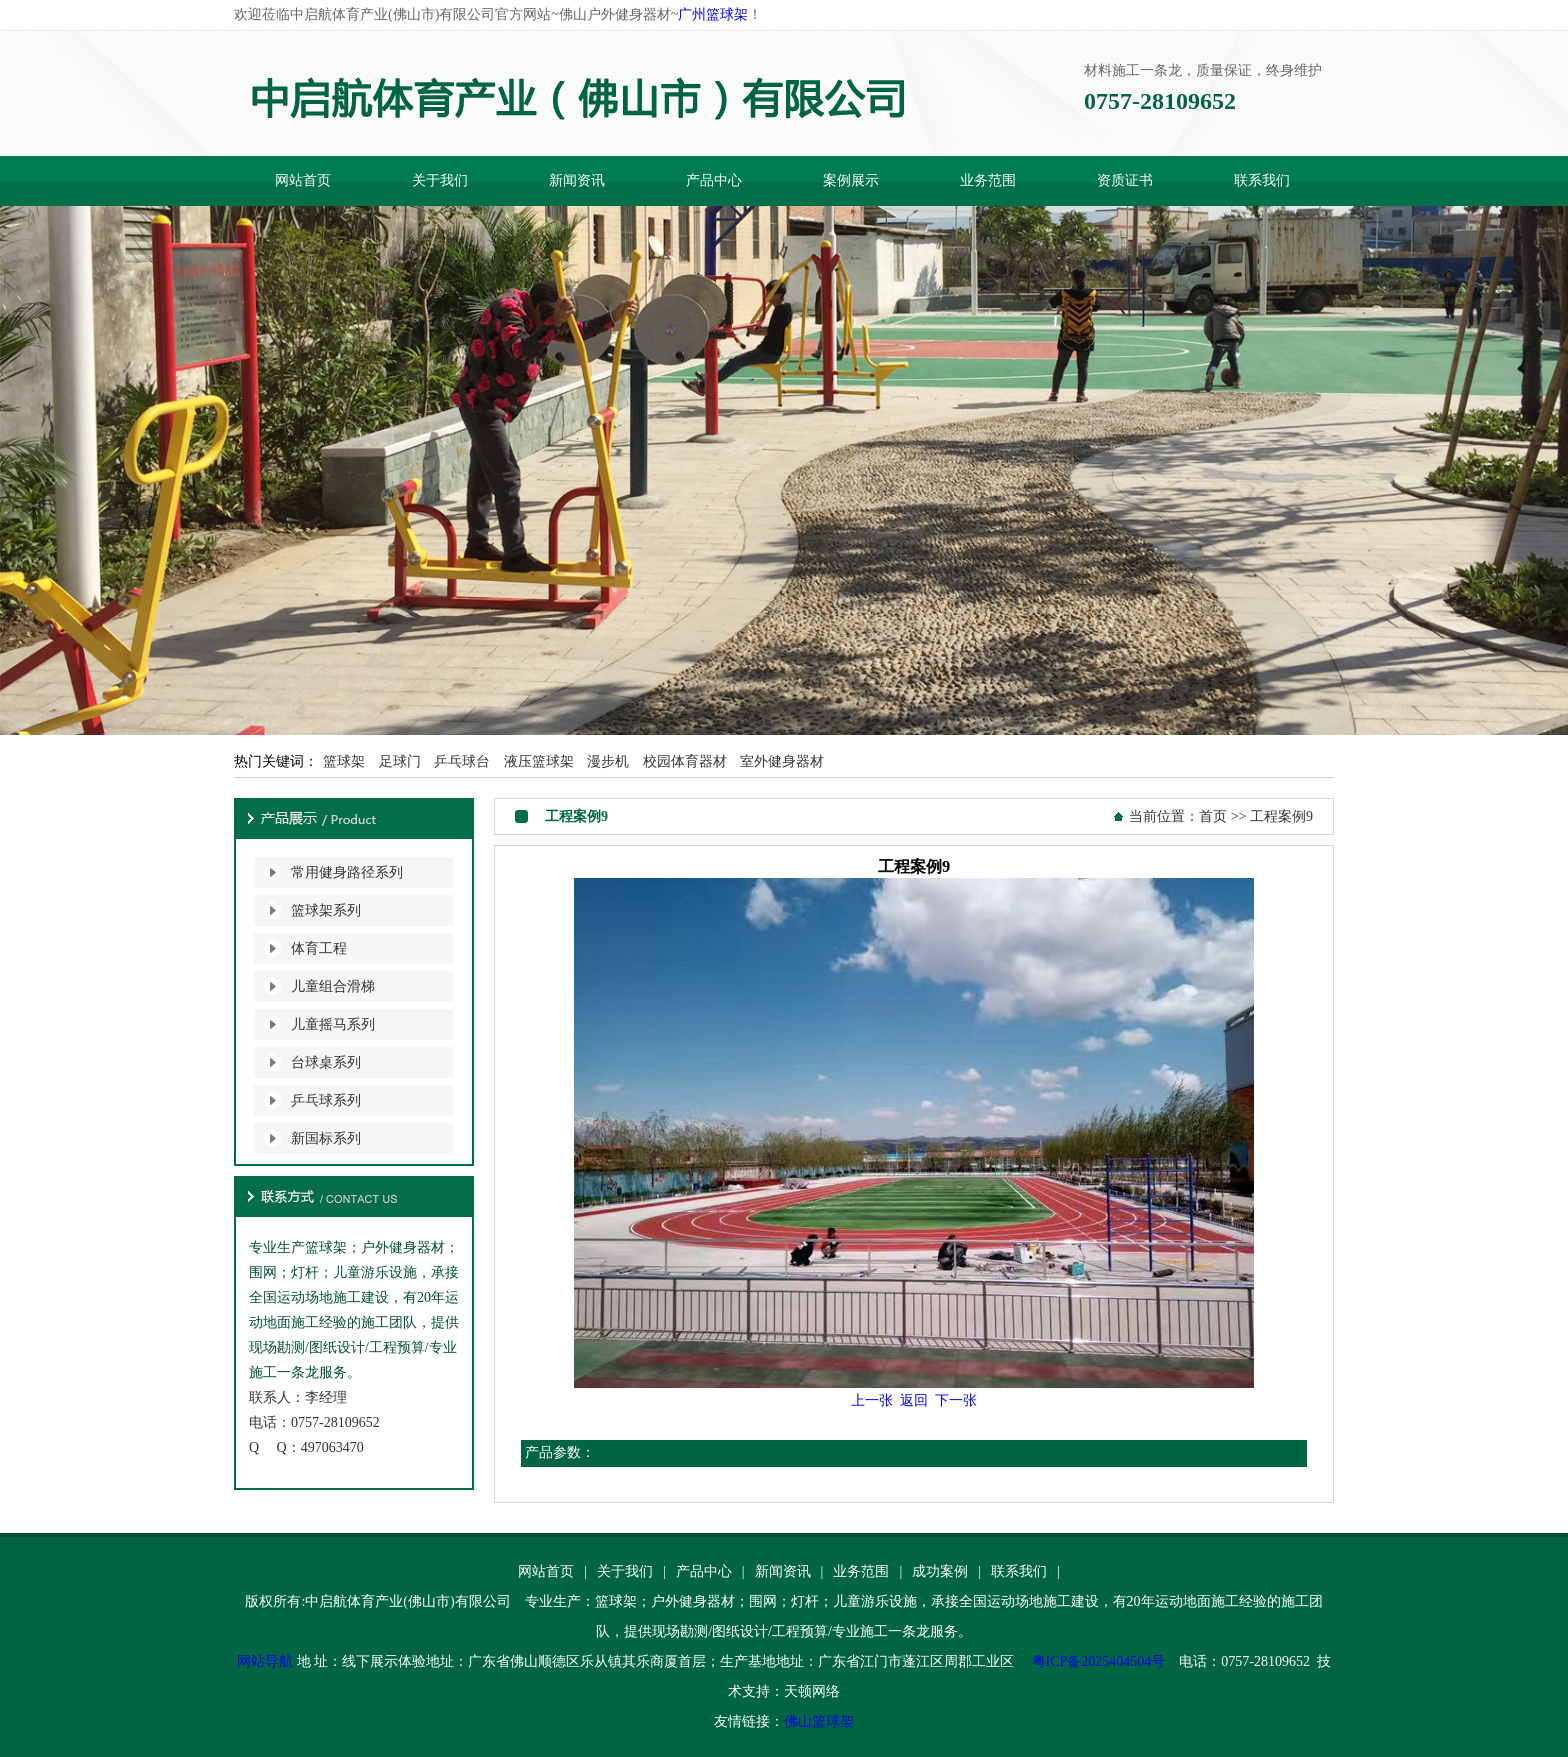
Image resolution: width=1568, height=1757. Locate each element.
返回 (914, 1400)
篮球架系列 (326, 910)
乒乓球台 (462, 761)
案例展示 (851, 180)
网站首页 (303, 180)
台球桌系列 (326, 1062)
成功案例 (940, 1571)
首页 (1213, 816)
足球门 (400, 761)
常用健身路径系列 (347, 872)
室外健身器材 (782, 761)
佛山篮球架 (819, 1721)
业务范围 (988, 180)
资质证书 (1125, 180)
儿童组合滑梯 (333, 986)
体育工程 (319, 948)
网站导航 (265, 1661)
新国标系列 (326, 1138)
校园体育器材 (685, 761)
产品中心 (714, 180)
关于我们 (440, 180)
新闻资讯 (577, 180)
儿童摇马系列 (333, 1024)
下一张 (956, 1400)
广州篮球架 (713, 14)
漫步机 (608, 761)
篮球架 (344, 761)
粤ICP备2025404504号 (1099, 1661)
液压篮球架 (539, 761)
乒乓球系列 (326, 1100)
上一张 (872, 1400)
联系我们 (1262, 180)
